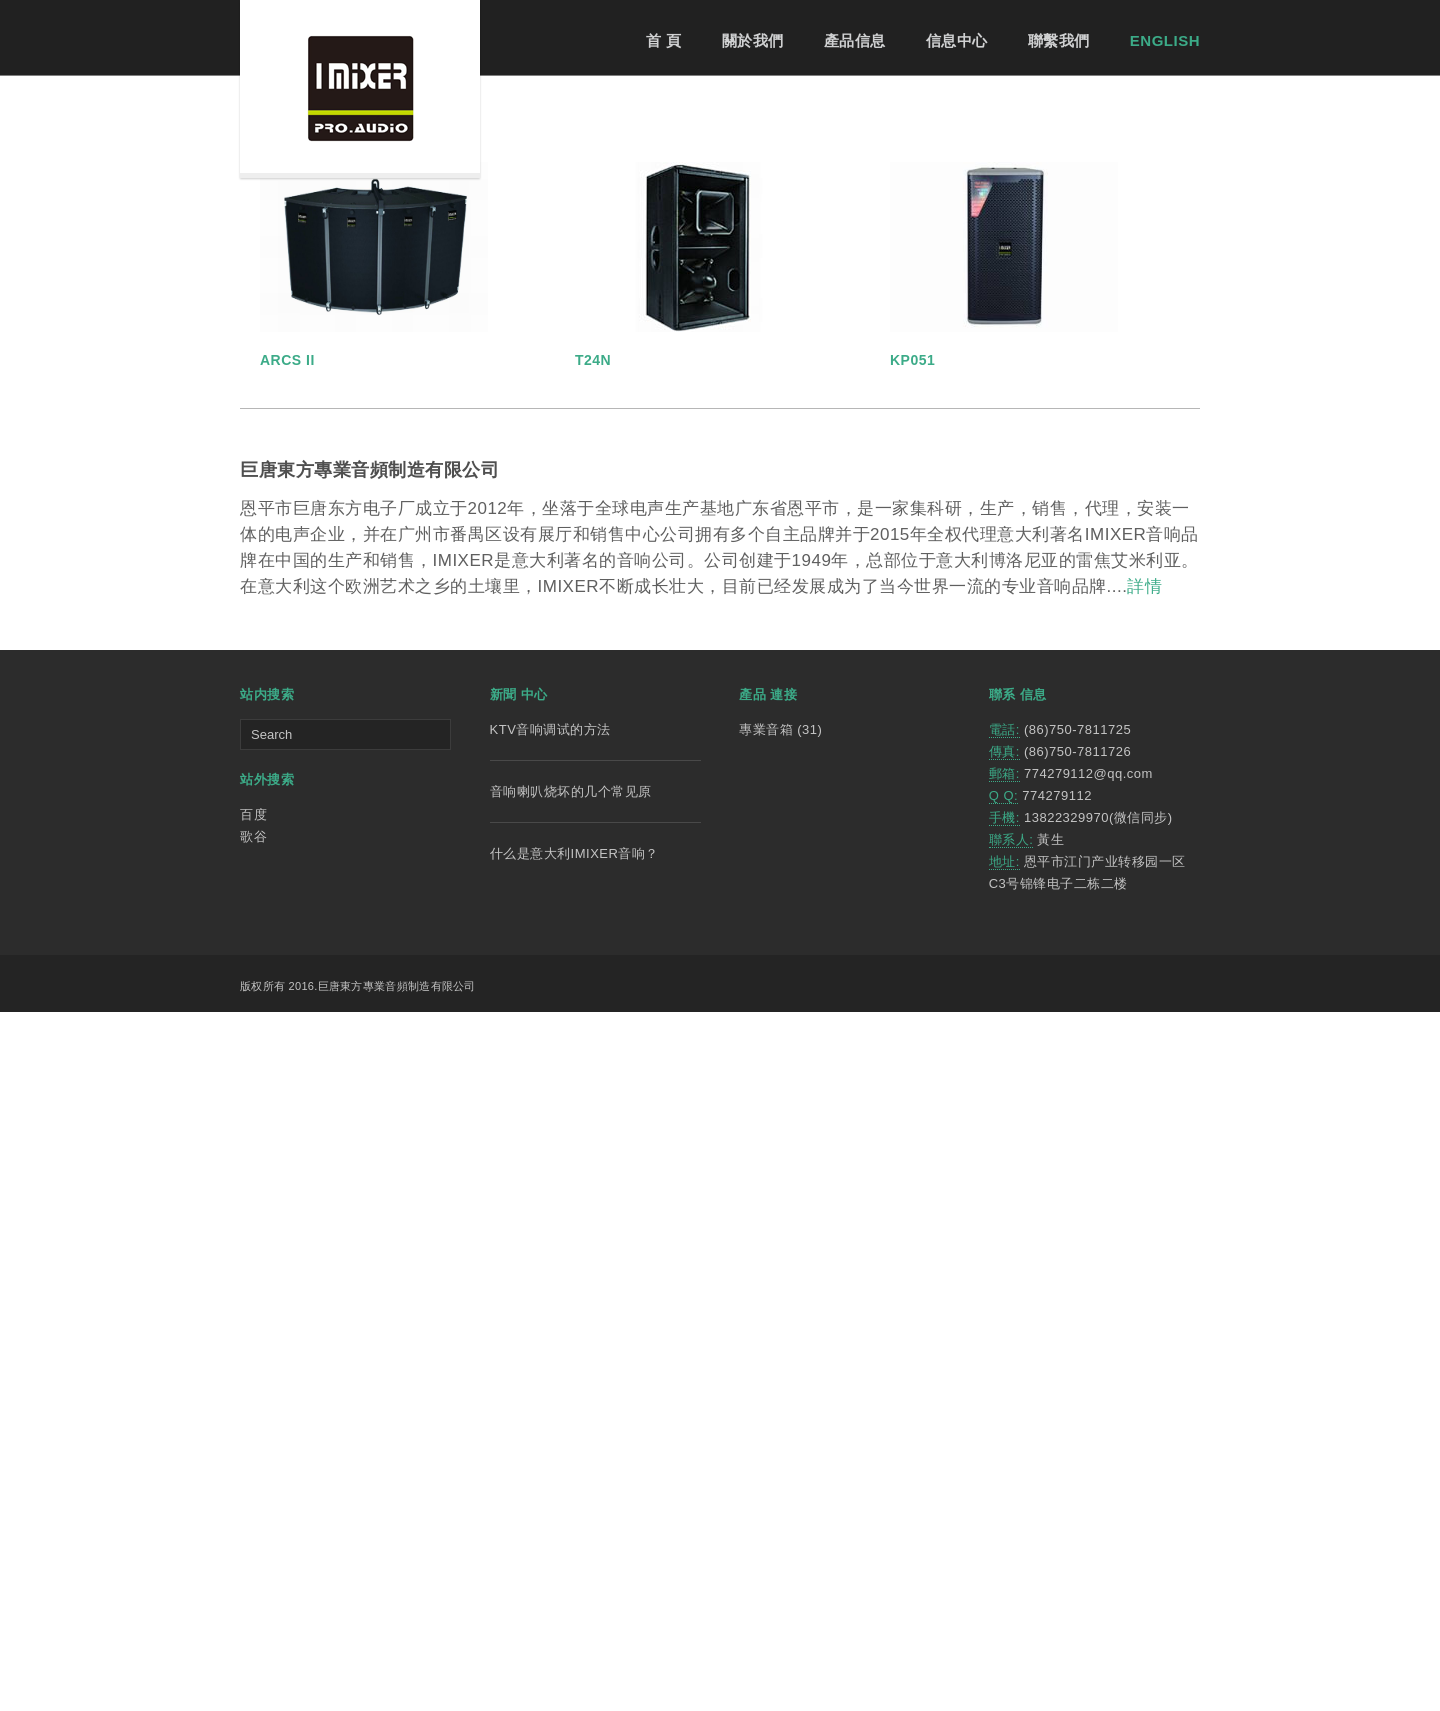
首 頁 (664, 40)
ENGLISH (1165, 40)
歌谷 (253, 1535)
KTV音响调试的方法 (550, 1428)
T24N (593, 1059)
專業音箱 (766, 1428)
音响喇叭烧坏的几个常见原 (571, 1490)
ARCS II (287, 1059)
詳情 (1144, 1285)
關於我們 (753, 40)
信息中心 (957, 40)
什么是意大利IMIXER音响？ (574, 1552)
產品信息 (855, 40)
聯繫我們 (1059, 40)
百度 (253, 1513)
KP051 (912, 1059)
